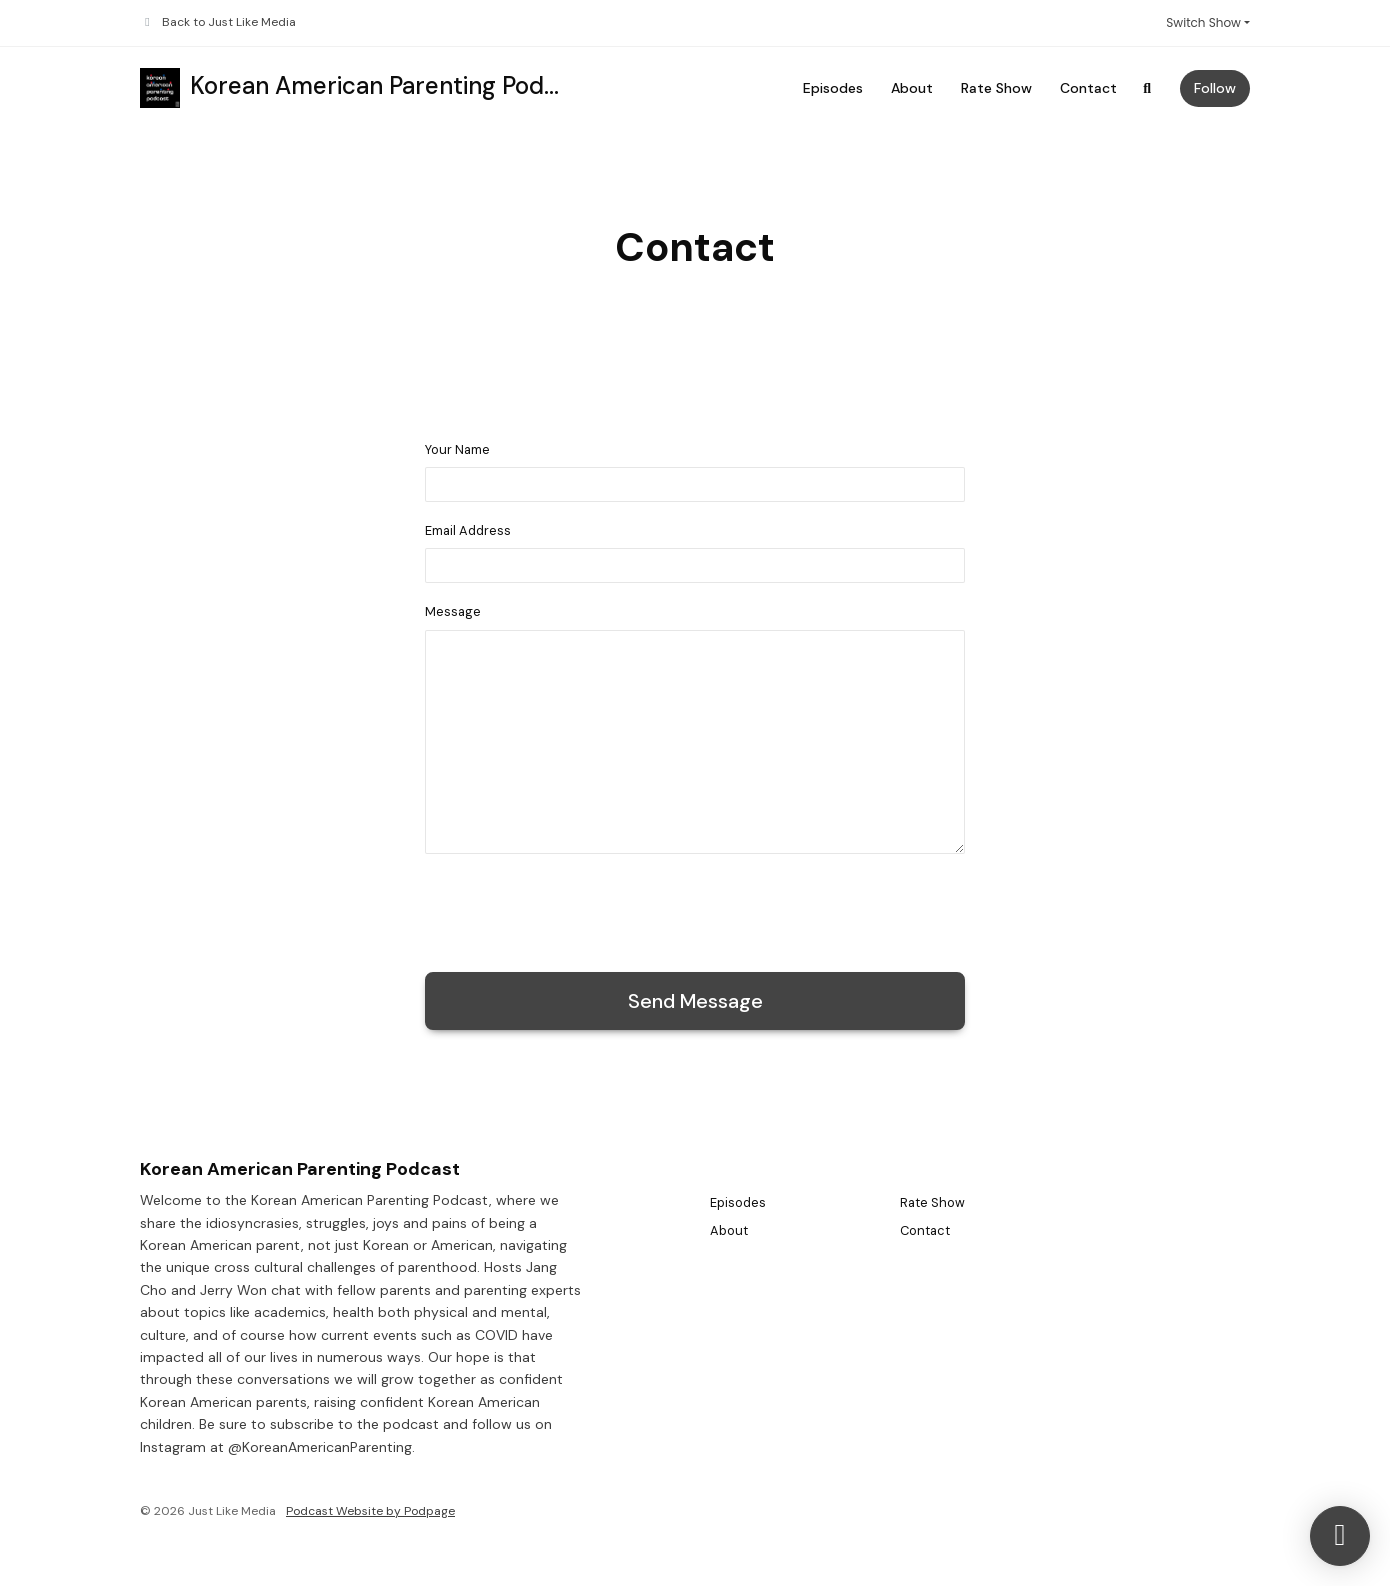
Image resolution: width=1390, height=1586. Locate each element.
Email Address (468, 530)
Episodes (833, 88)
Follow (1215, 88)
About (912, 88)
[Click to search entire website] (1148, 88)
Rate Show (996, 88)
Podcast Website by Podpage (370, 1511)
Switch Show (1203, 22)
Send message (695, 1001)
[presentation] (577, 909)
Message (453, 611)
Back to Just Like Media (229, 22)
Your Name (457, 449)
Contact (1088, 88)
